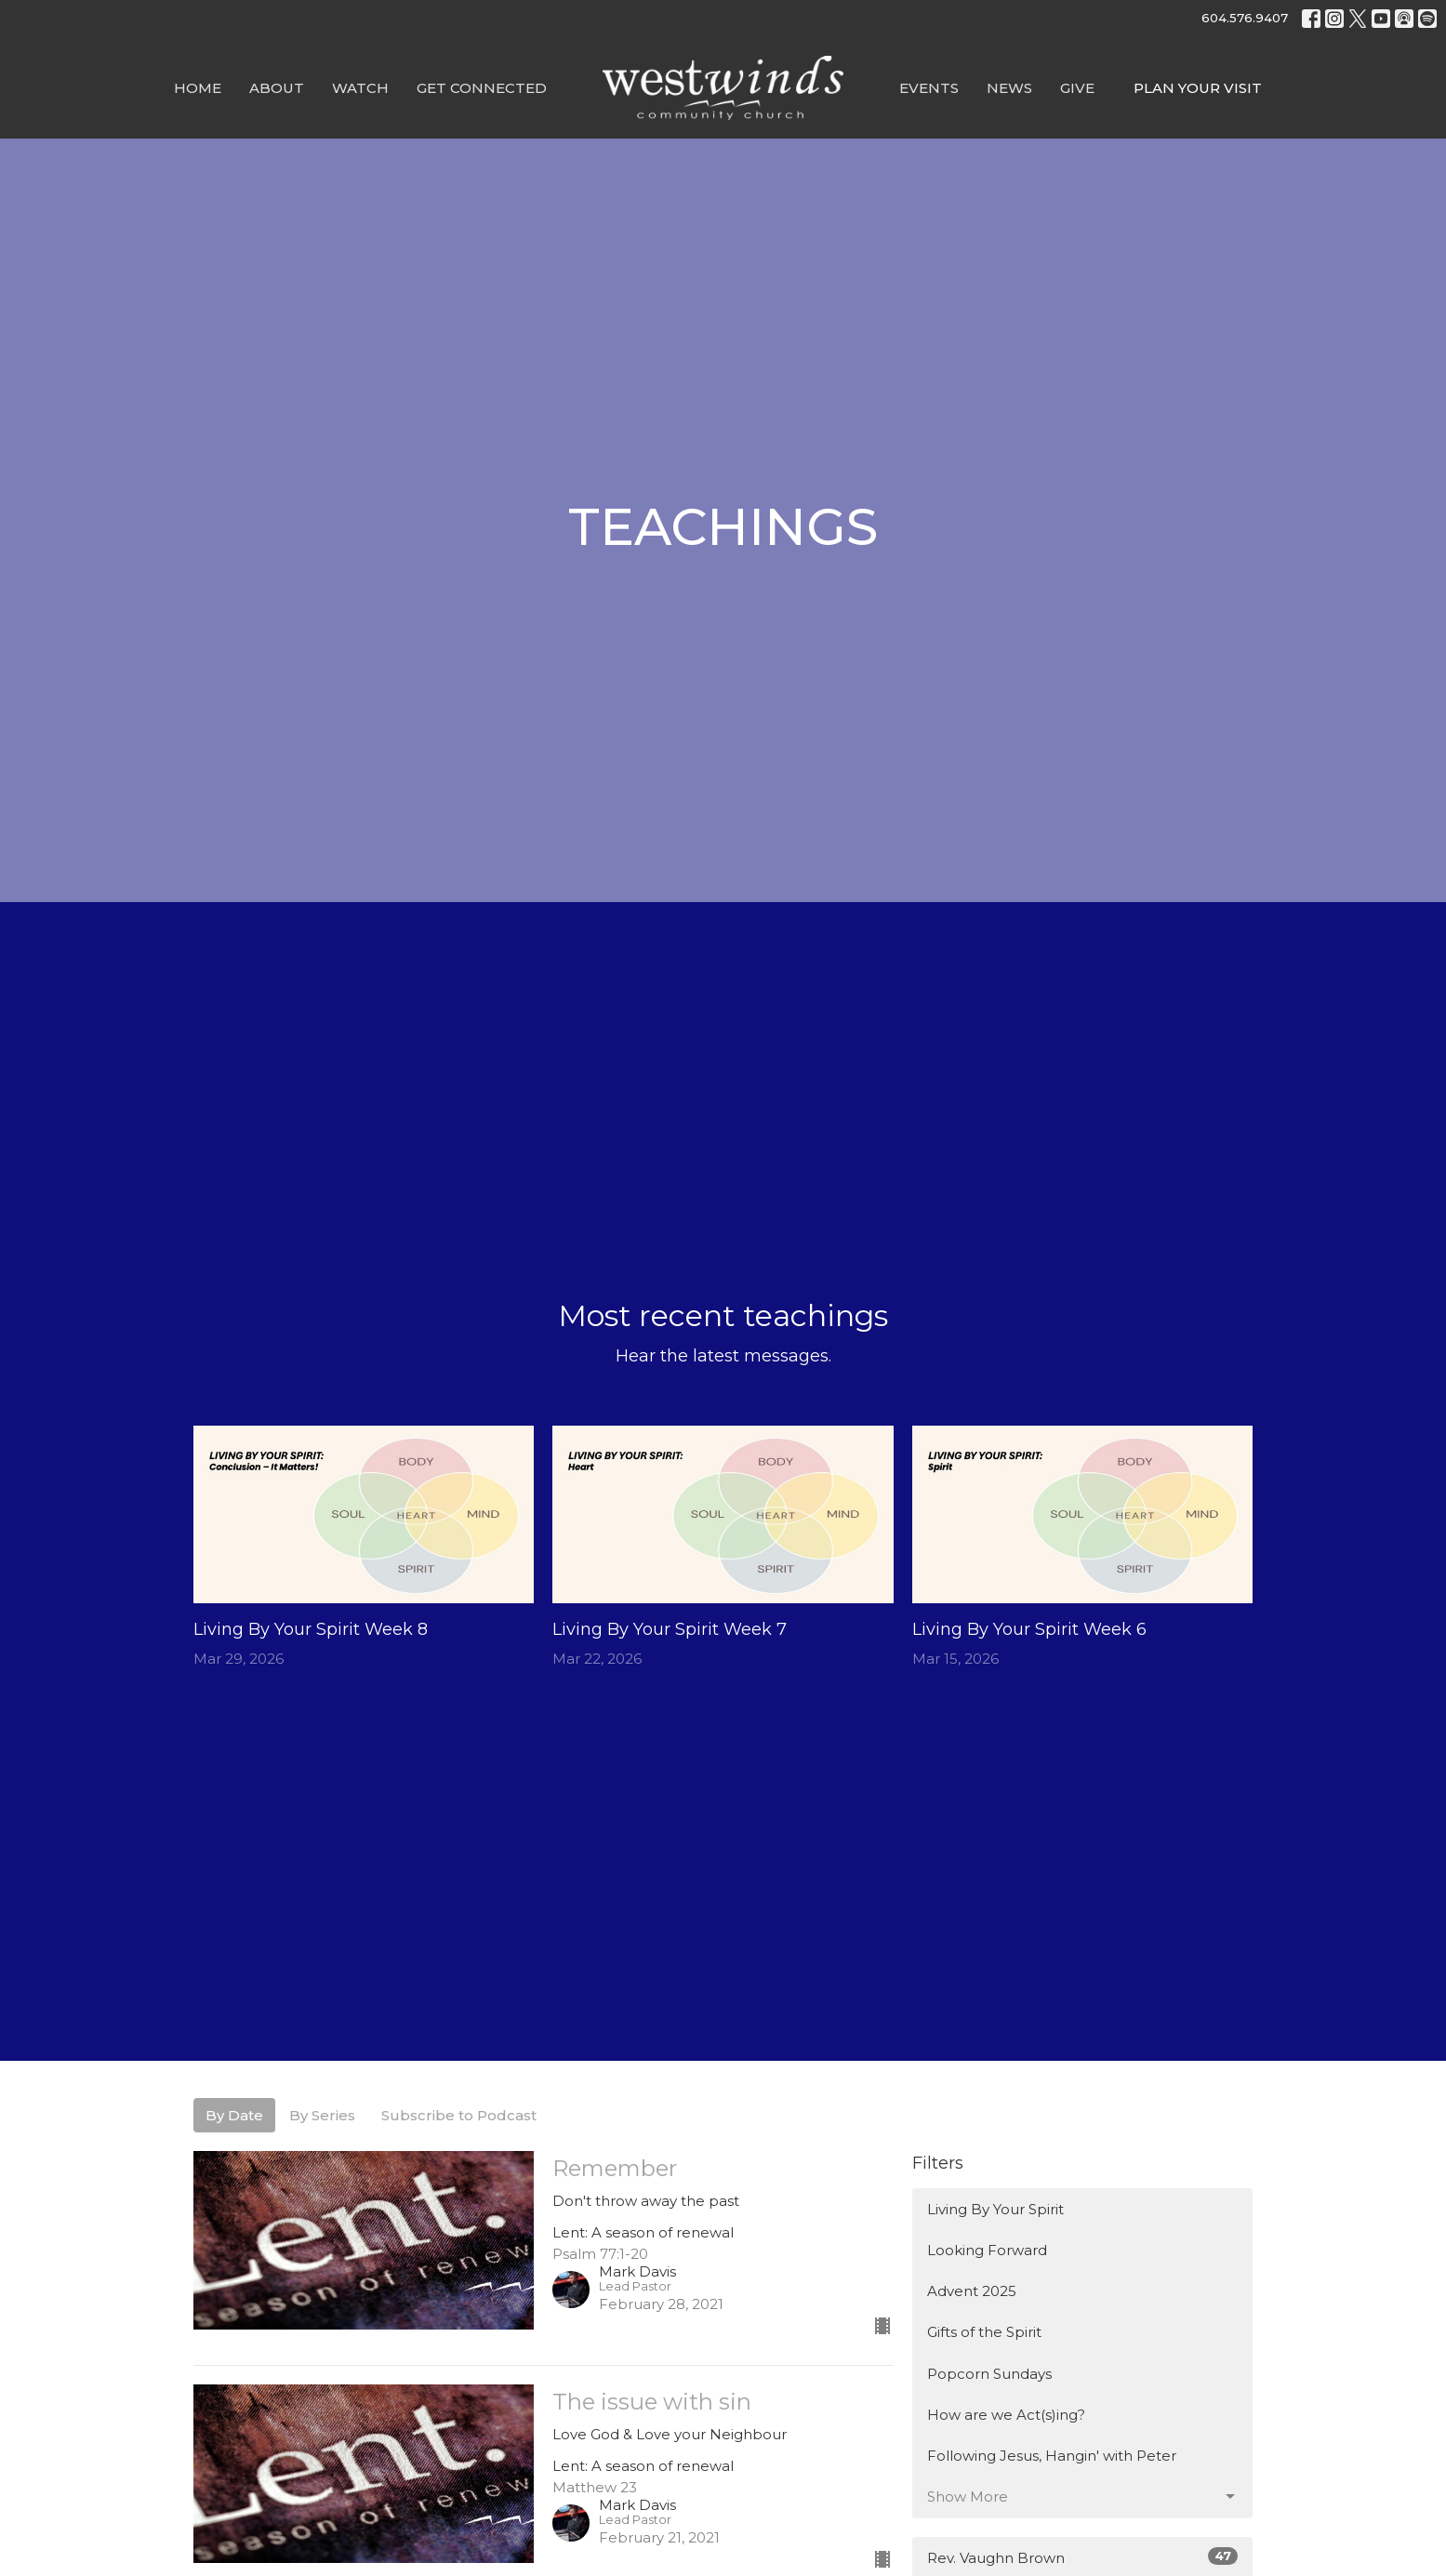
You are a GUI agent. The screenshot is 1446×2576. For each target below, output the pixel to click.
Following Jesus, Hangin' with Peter (1051, 2455)
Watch (360, 88)
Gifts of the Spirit (984, 2332)
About (276, 88)
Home (197, 88)
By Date (234, 2115)
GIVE (1077, 88)
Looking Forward (987, 2250)
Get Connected (482, 88)
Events (929, 88)
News (1009, 88)
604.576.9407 (1244, 17)
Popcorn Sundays (989, 2374)
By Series (322, 2115)
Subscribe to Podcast (459, 2115)
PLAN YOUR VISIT (1198, 88)
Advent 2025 (971, 2291)
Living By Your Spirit (995, 2209)
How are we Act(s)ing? (1006, 2414)
